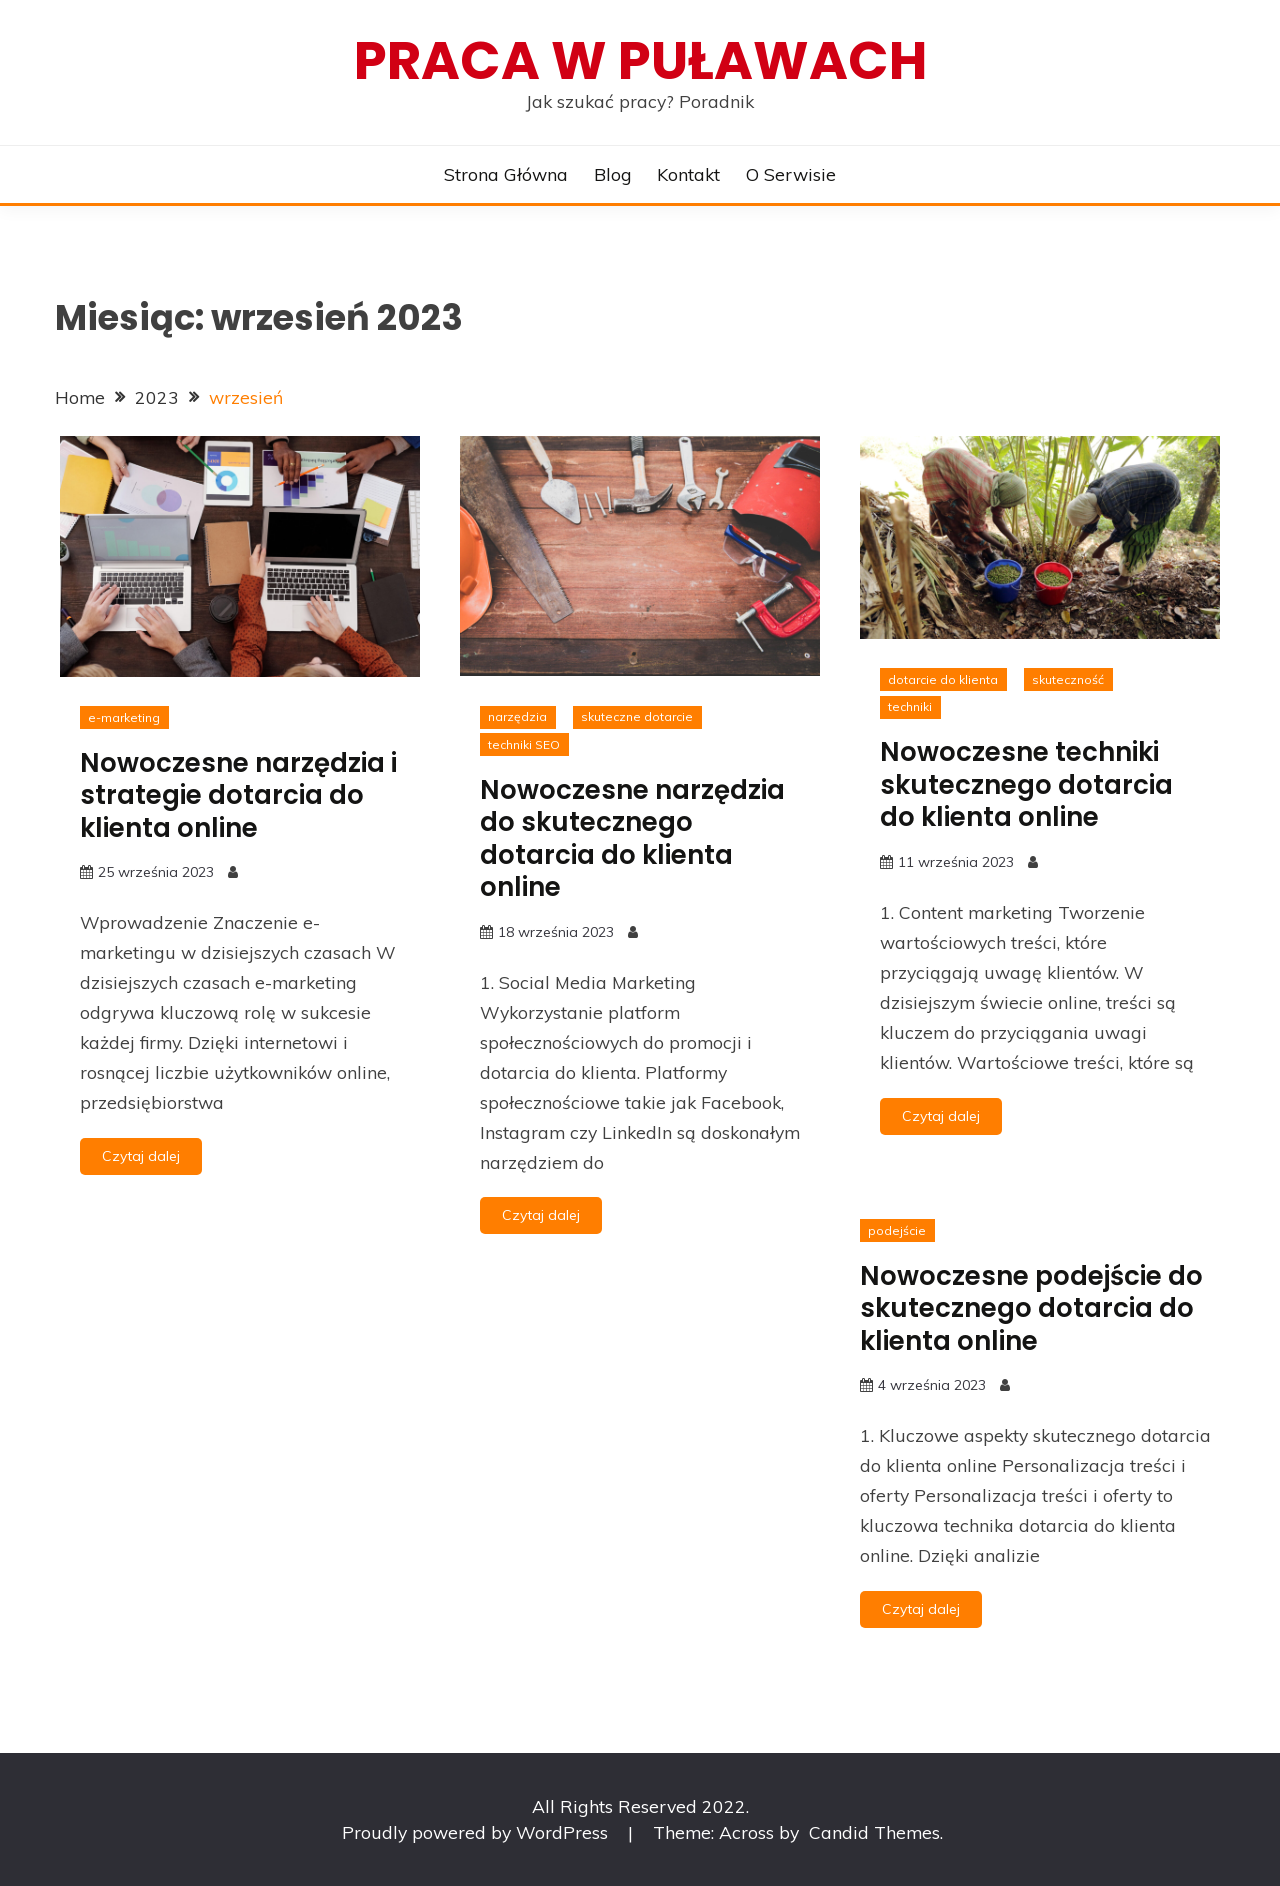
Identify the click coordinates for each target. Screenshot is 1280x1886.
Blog (613, 174)
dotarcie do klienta (943, 679)
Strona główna (506, 174)
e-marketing (124, 717)
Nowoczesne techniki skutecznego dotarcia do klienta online (1026, 784)
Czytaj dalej (141, 1156)
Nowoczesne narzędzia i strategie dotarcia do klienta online (238, 795)
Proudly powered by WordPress (477, 1832)
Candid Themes (874, 1832)
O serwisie (791, 174)
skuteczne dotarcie (637, 716)
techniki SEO (524, 744)
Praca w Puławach (640, 60)
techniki (910, 706)
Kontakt (688, 174)
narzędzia (517, 716)
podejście (897, 1230)
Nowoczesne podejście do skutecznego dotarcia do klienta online (1031, 1308)
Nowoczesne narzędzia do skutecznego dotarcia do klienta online (632, 839)
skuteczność (1068, 679)
